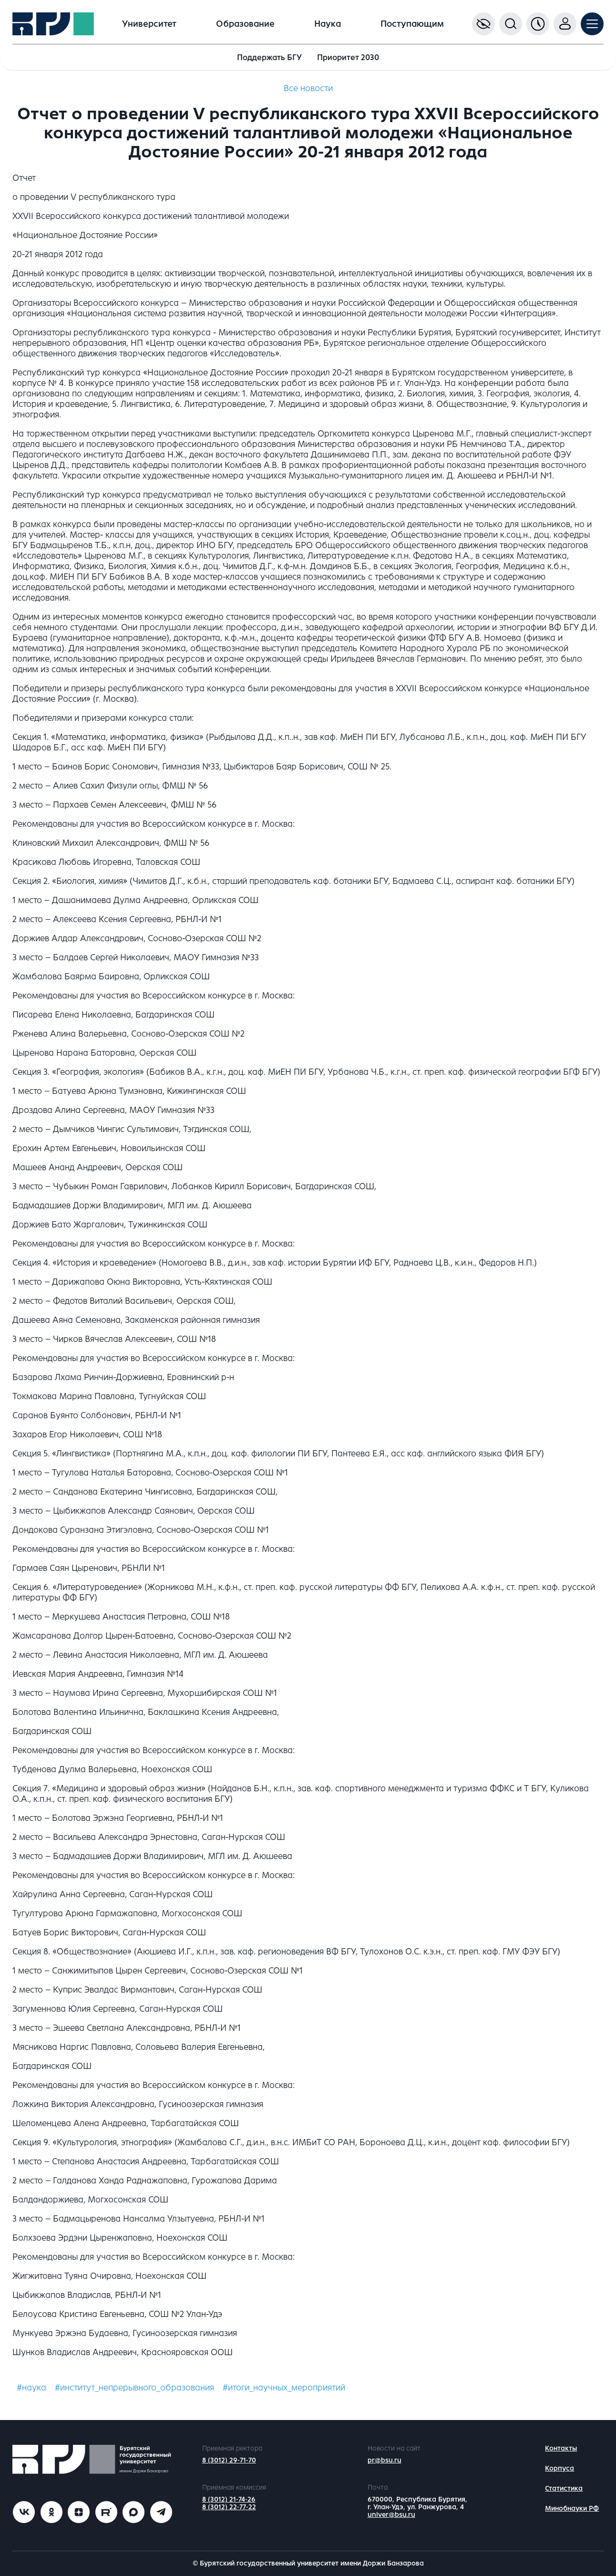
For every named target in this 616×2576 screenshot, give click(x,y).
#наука (31, 2387)
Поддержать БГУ (269, 57)
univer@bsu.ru (391, 2514)
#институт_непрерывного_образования (134, 2387)
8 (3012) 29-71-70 (229, 2460)
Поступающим (412, 24)
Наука (327, 24)
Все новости (308, 88)
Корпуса (559, 2468)
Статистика (564, 2488)
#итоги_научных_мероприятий (284, 2387)
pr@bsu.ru (384, 2460)
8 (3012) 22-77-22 (229, 2507)
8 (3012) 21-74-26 (229, 2499)
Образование (245, 24)
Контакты (561, 2448)
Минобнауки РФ (572, 2508)
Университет (149, 24)
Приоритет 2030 (348, 57)
